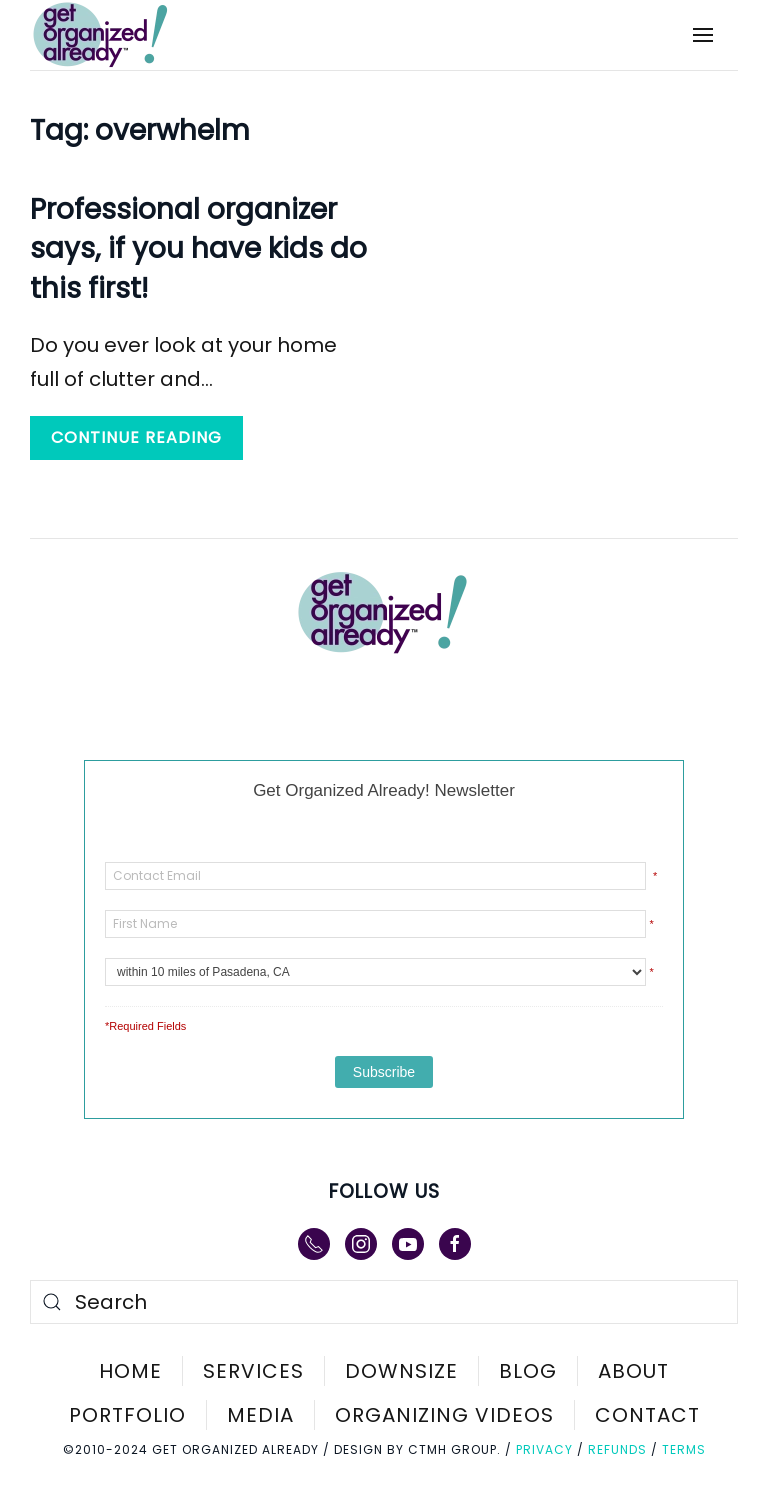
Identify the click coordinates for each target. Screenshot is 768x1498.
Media (260, 1415)
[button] (703, 35)
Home (130, 1371)
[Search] (384, 1302)
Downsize (401, 1371)
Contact (647, 1415)
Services (253, 1371)
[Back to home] (114, 35)
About (633, 1371)
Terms (684, 1449)
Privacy (544, 1449)
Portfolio (127, 1415)
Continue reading (136, 437)
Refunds (617, 1449)
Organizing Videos (444, 1415)
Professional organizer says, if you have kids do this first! (198, 248)
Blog (528, 1371)
